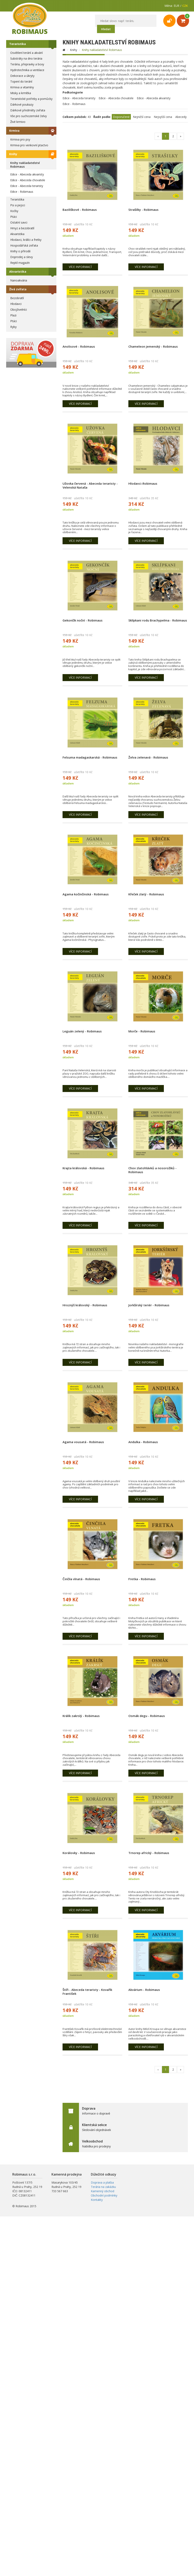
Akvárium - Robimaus (144, 1990)
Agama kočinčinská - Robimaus (86, 894)
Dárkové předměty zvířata (27, 110)
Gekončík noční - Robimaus (83, 620)
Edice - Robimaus (21, 192)
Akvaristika (17, 234)
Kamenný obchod (102, 2191)
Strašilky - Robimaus (143, 210)
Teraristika (17, 44)
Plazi (13, 315)
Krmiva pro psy (20, 139)
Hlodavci (16, 304)
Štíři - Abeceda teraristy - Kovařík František (87, 1992)
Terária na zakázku (103, 2187)
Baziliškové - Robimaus (80, 210)
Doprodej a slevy (21, 257)
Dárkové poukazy (21, 104)
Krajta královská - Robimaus (83, 1168)
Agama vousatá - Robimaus (83, 1442)
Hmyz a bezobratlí (22, 228)
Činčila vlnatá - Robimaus (81, 1579)
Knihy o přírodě (20, 251)
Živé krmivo (17, 122)
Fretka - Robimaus (142, 1579)
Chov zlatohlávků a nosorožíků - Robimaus (152, 1170)
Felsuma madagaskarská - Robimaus (90, 757)
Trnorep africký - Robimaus (148, 1853)
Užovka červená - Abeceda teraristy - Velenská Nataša (90, 485)
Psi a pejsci (17, 205)
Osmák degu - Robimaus (146, 1716)
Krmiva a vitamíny (22, 87)
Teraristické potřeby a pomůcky (31, 99)
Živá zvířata (17, 289)
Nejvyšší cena (163, 117)
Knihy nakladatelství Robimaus (25, 164)
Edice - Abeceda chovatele (27, 180)
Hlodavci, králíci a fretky (25, 240)
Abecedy (181, 117)
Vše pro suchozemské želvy (28, 116)
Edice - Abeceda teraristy (26, 186)
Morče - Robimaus (141, 1031)
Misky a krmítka (20, 93)
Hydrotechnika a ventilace (27, 70)
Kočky (14, 211)
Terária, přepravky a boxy (27, 64)
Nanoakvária (18, 280)
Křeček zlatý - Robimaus (146, 894)
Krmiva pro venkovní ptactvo (29, 145)
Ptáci (13, 217)
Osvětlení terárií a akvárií (26, 53)
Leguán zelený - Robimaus (82, 1031)
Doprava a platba (102, 2182)
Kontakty (97, 2200)
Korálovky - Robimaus (79, 1853)
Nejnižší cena (142, 117)
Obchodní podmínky (104, 2195)
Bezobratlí (17, 298)
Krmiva (14, 131)
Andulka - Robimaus (143, 1442)
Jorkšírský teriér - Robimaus (148, 1305)
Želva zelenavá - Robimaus (148, 757)
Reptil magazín (20, 263)
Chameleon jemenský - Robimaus (153, 346)
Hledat (106, 29)
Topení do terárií (21, 81)
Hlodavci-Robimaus (142, 483)
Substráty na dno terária (26, 58)
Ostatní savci (18, 222)
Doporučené (121, 117)
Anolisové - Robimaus (79, 346)
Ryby (13, 327)
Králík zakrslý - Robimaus (81, 1716)
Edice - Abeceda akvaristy (27, 174)
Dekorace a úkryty (22, 76)
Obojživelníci (18, 309)
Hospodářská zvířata (24, 245)
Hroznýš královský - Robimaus (85, 1305)
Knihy (13, 154)
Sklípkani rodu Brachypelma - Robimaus (157, 620)
